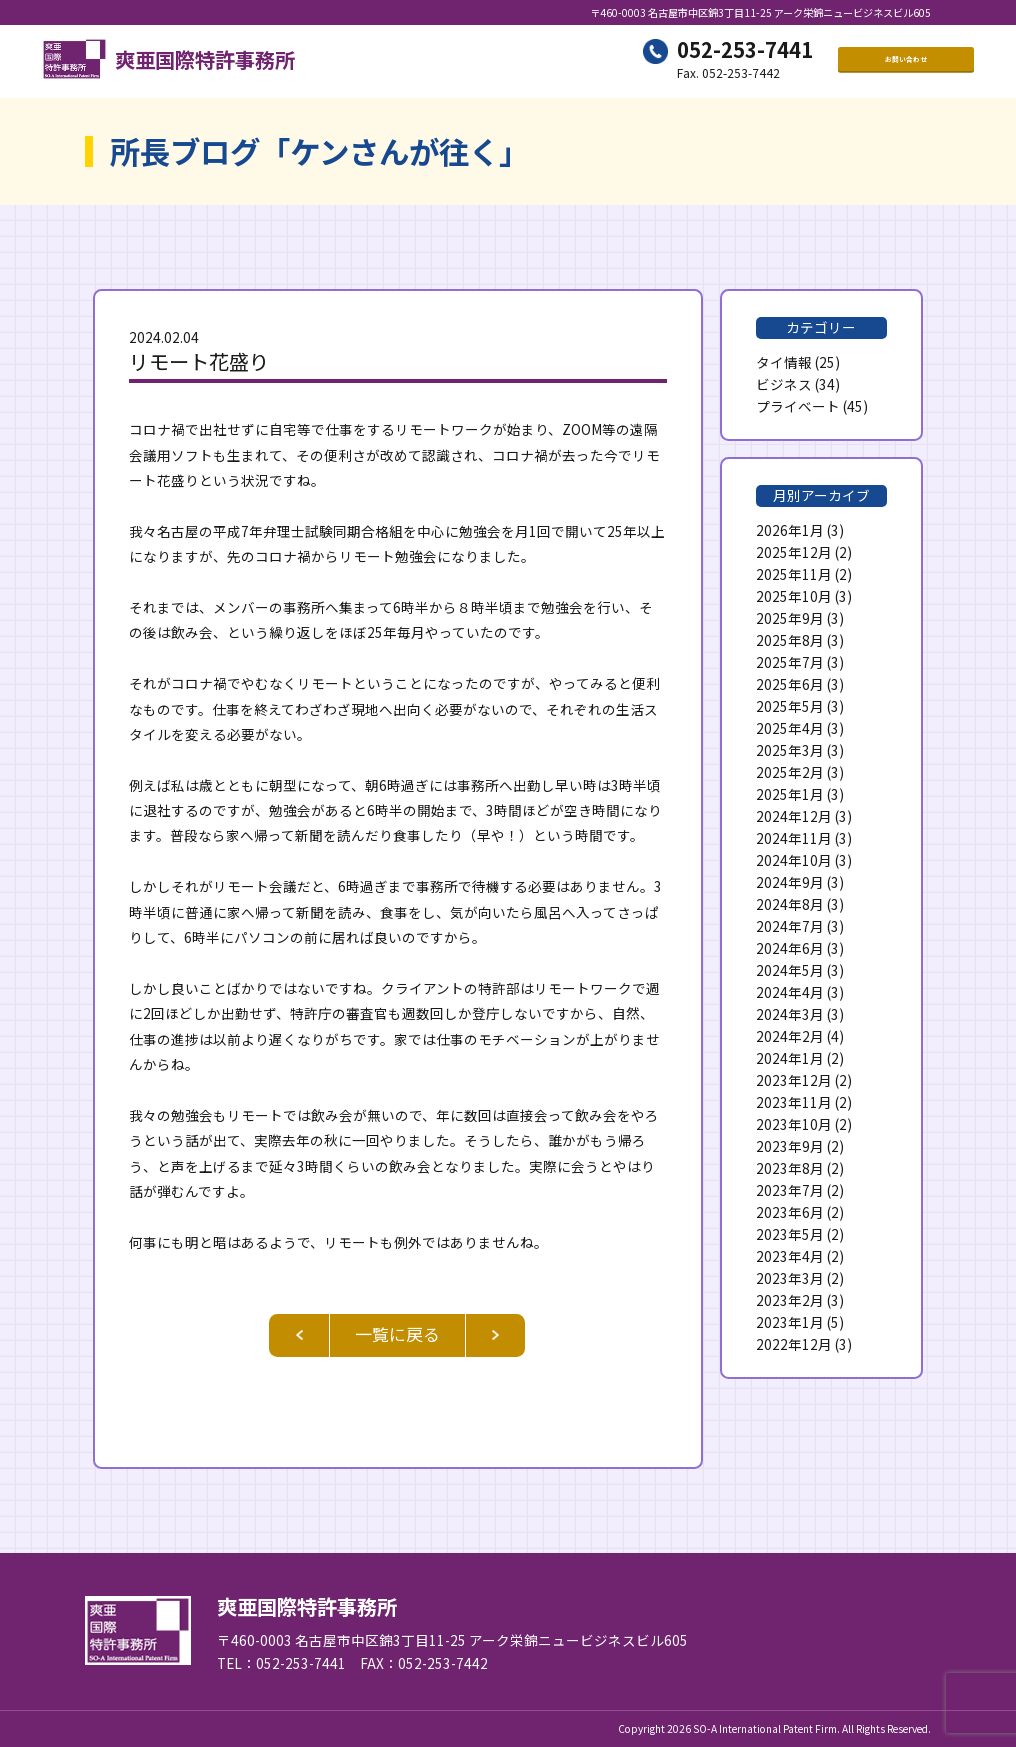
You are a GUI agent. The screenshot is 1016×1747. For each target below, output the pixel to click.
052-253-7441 (745, 51)
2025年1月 (790, 794)
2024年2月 (790, 1036)
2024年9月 (790, 882)
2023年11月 (794, 1102)
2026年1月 (790, 530)
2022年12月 (794, 1344)
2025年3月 (790, 750)
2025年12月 (794, 552)
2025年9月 (790, 618)
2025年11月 (794, 574)
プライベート (798, 406)
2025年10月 (794, 596)
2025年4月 (790, 728)
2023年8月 (790, 1168)
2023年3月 (790, 1278)
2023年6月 (790, 1212)
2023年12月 (794, 1080)
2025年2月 (790, 772)
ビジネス (784, 384)
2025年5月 (790, 706)
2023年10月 (794, 1124)
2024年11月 (794, 838)
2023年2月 (790, 1300)
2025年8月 (790, 640)
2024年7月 (790, 926)
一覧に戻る (397, 1333)
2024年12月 (794, 816)
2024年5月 (790, 970)
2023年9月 (790, 1146)
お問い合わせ (906, 61)
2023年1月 (790, 1322)
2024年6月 (790, 948)
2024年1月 (790, 1058)
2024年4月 (790, 992)
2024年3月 (790, 1014)
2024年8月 (790, 904)
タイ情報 (784, 362)
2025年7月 (790, 662)
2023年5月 (790, 1234)
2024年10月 (794, 860)
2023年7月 (790, 1190)
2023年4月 (790, 1256)
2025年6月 (790, 684)
